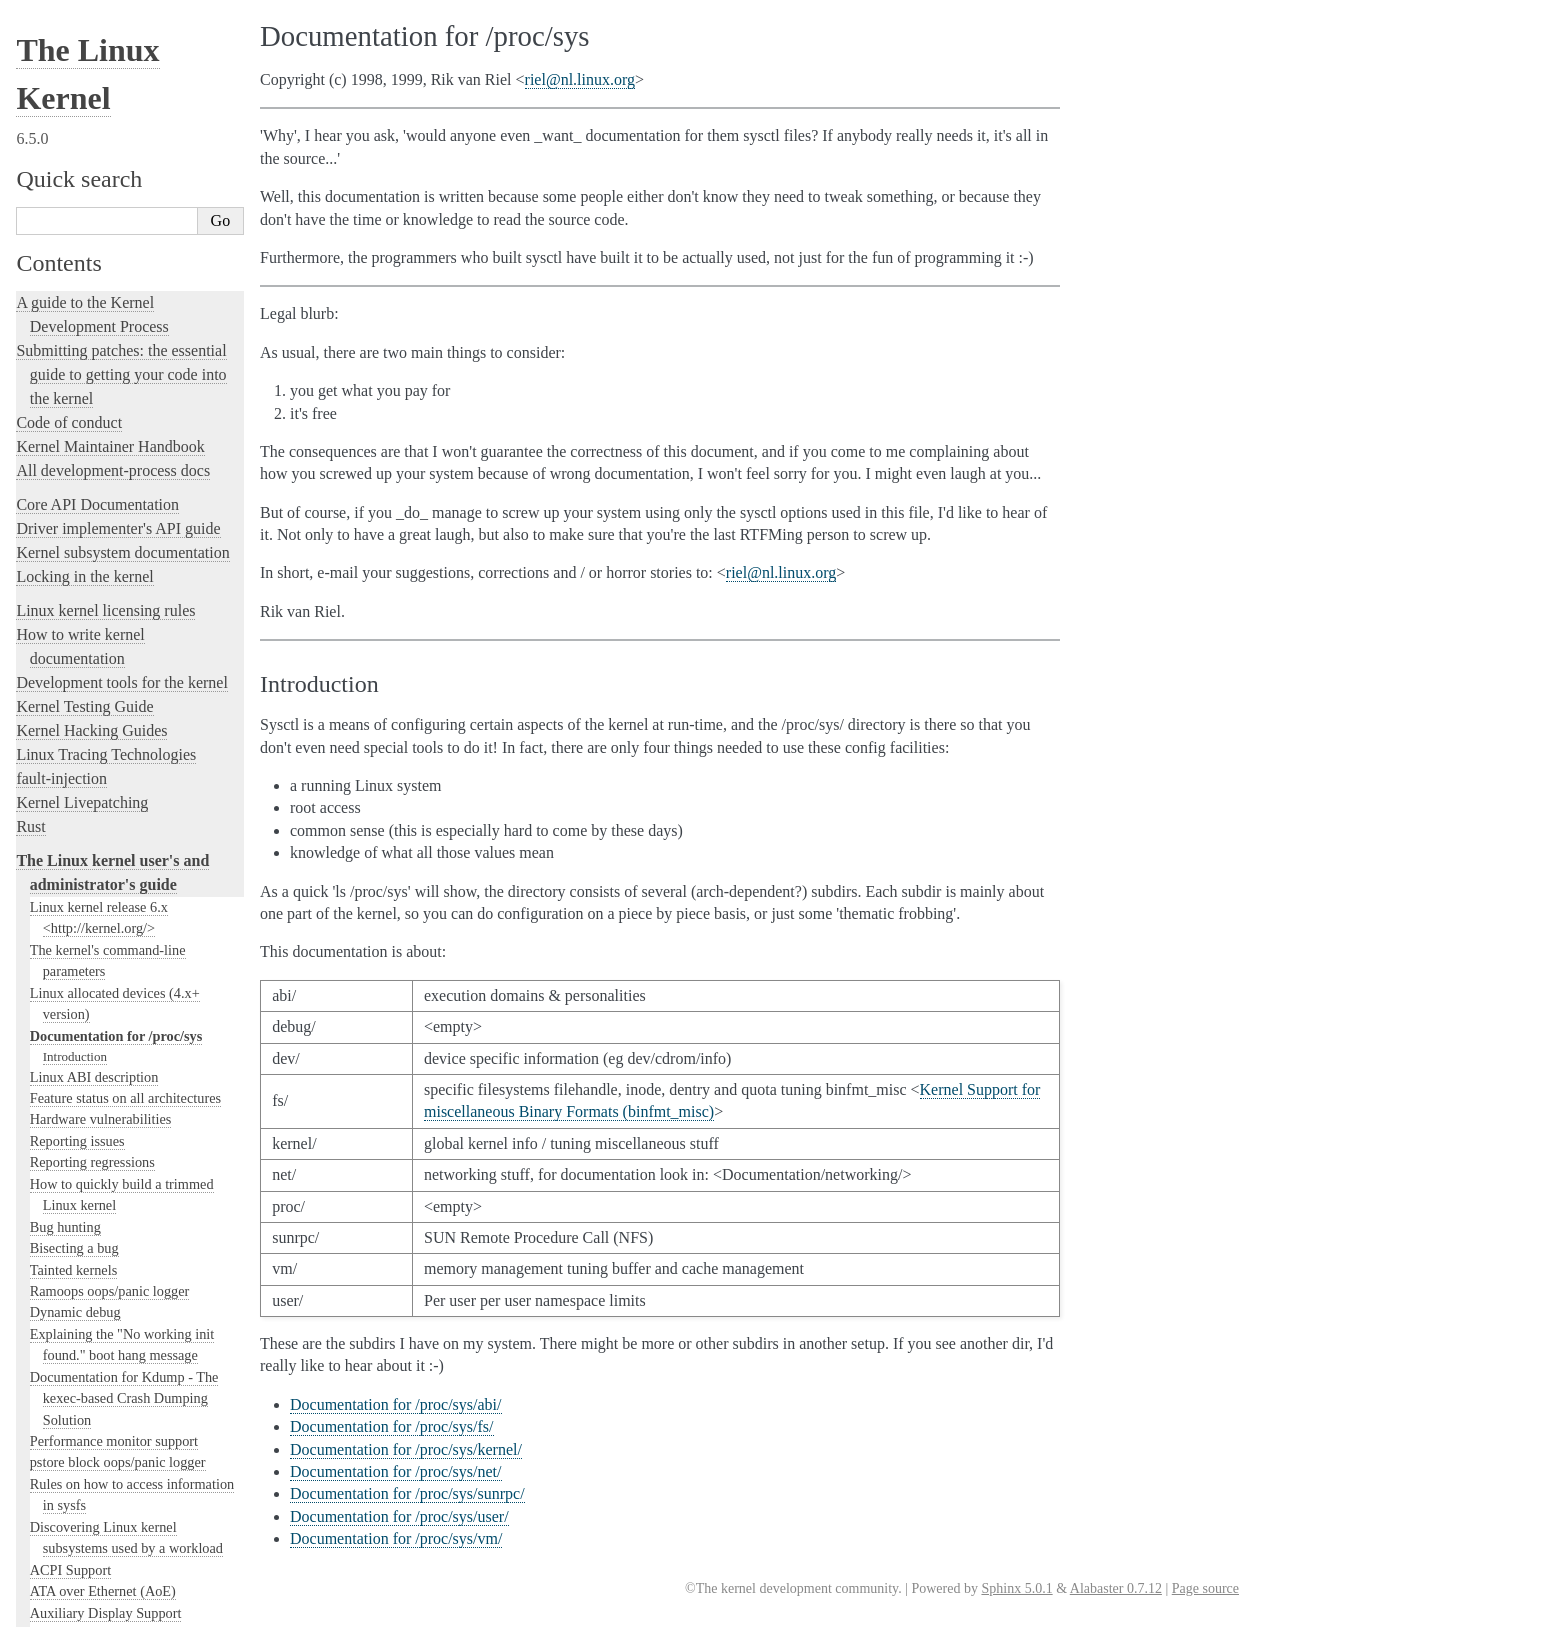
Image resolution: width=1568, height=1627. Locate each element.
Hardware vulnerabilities (101, 111)
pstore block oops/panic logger (118, 454)
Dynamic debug (75, 304)
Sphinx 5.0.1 (1016, 1588)
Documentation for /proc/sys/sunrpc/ (407, 1493)
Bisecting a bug (74, 240)
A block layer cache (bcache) (113, 626)
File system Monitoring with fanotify (136, 1076)
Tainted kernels (74, 262)
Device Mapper (74, 990)
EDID (47, 1012)
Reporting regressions (92, 154)
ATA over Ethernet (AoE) (103, 583)
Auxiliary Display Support (106, 605)
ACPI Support (70, 562)
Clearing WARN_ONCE (100, 862)
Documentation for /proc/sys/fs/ (392, 1426)
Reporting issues (77, 133)
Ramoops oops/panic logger (110, 283)
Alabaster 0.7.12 (1116, 1588)
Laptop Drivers (73, 1398)
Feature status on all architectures (125, 90)
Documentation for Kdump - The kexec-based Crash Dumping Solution (124, 390)
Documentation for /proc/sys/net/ (396, 1471)
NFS (43, 1098)
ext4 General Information (102, 1055)
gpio (42, 1119)
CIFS (45, 840)
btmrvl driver (68, 776)
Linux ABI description (94, 69)
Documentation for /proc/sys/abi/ (396, 1404)
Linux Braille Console (93, 755)
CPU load (58, 883)
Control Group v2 (81, 819)
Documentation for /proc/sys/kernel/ (406, 1449)
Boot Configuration (86, 733)
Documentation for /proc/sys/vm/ (396, 1538)
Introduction (75, 48)
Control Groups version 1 (103, 797)
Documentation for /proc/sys (116, 28)
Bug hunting (65, 219)
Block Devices (72, 712)
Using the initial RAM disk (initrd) (130, 1226)
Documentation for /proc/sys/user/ (399, 1516)
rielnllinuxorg (580, 79)
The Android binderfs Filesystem (124, 647)
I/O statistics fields (83, 1248)
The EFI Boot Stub (84, 1033)
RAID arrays (66, 1569)
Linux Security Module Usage (116, 1548)
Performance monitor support (114, 433)
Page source (1205, 1588)
